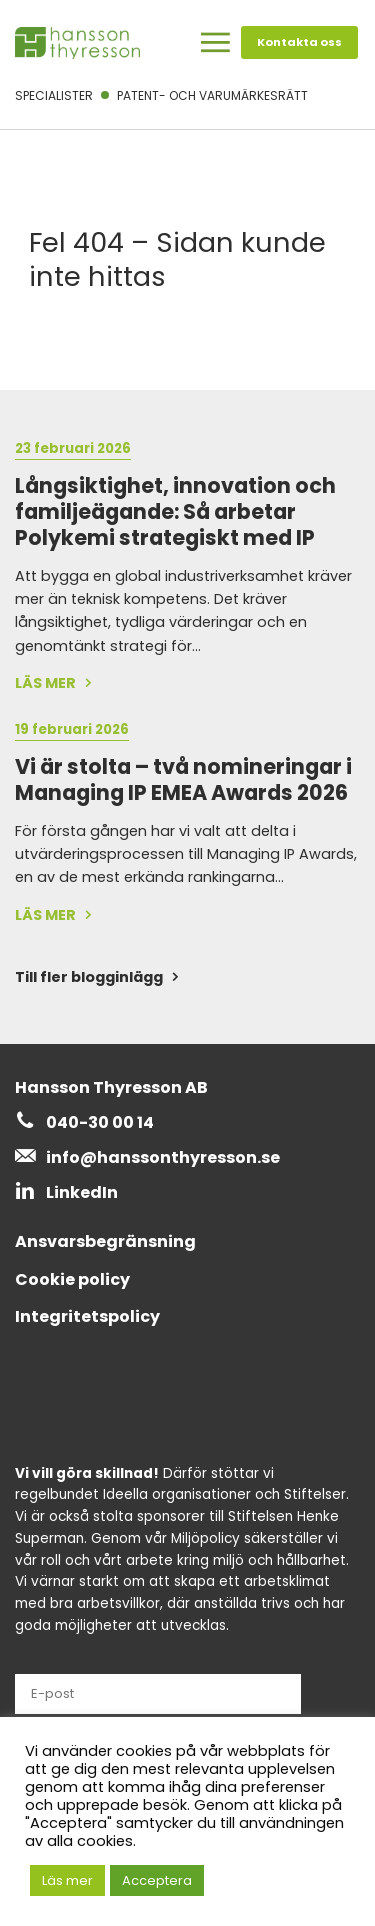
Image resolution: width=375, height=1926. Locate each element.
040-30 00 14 (100, 1122)
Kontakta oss (299, 42)
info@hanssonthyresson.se (163, 1157)
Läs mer (67, 1880)
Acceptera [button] (157, 1880)
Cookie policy (72, 1279)
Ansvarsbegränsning (105, 1241)
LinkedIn (82, 1192)
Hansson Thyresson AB (111, 1087)
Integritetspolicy (87, 1316)
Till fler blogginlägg (89, 977)
